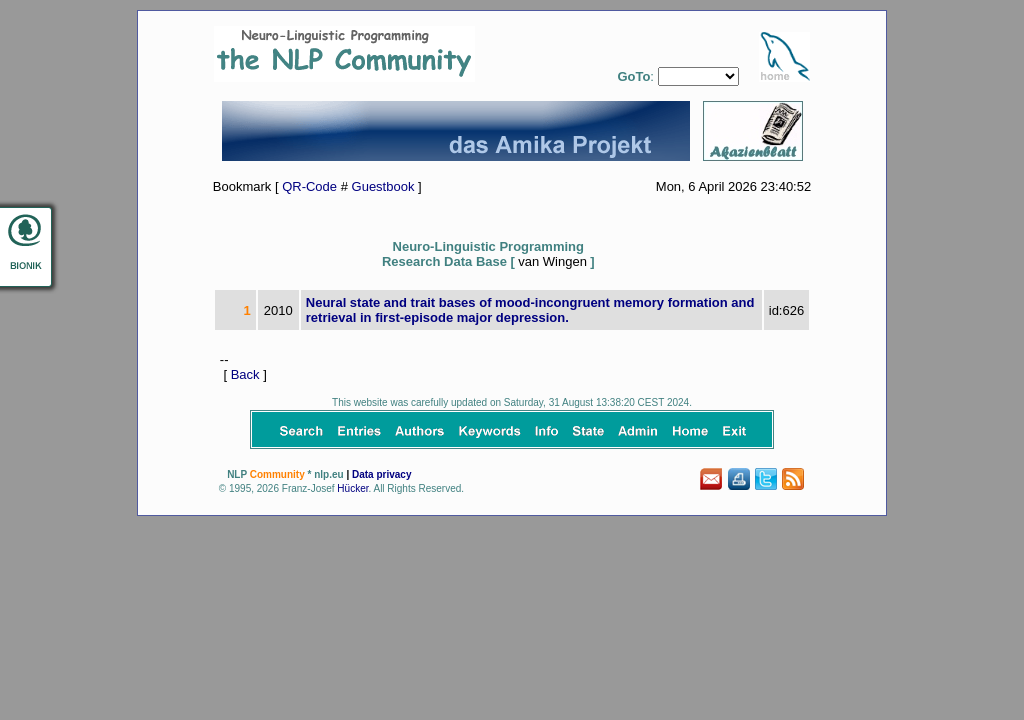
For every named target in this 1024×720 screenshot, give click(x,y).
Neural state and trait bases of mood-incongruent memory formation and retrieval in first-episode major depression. (530, 310)
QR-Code (309, 186)
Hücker (352, 488)
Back (245, 374)
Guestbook (383, 186)
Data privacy (381, 474)
